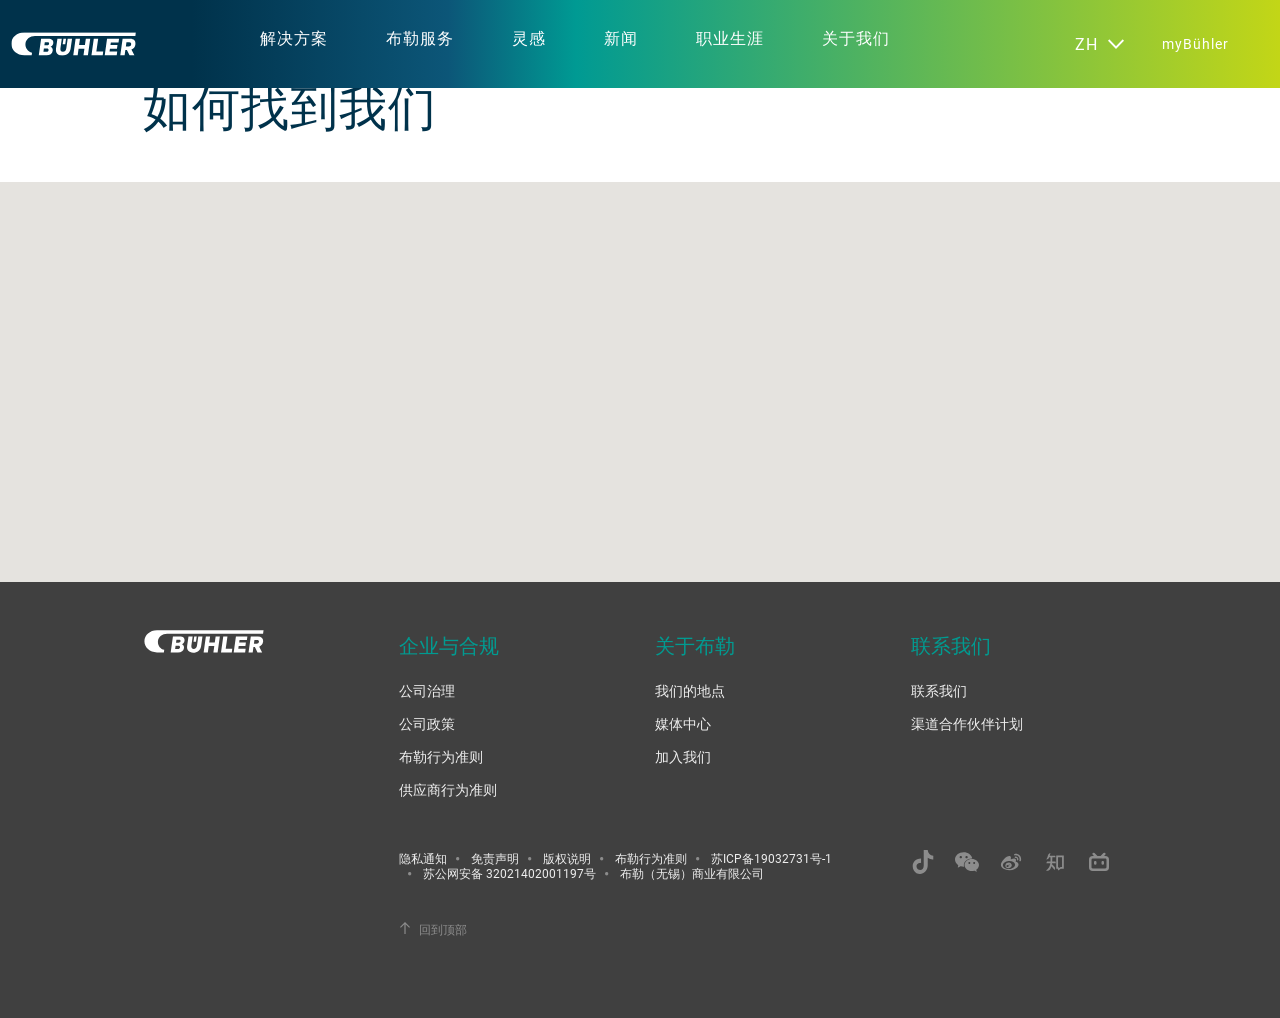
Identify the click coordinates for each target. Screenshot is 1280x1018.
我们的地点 (690, 690)
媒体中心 (683, 723)
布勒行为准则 (441, 756)
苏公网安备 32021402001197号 (509, 873)
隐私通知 (423, 858)
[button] (640, 363)
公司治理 (427, 690)
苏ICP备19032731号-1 (771, 858)
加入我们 (683, 756)
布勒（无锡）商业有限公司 (692, 873)
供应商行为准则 (448, 789)
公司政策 (427, 723)
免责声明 (495, 858)
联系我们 (939, 690)
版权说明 (567, 858)
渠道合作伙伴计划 (967, 723)
